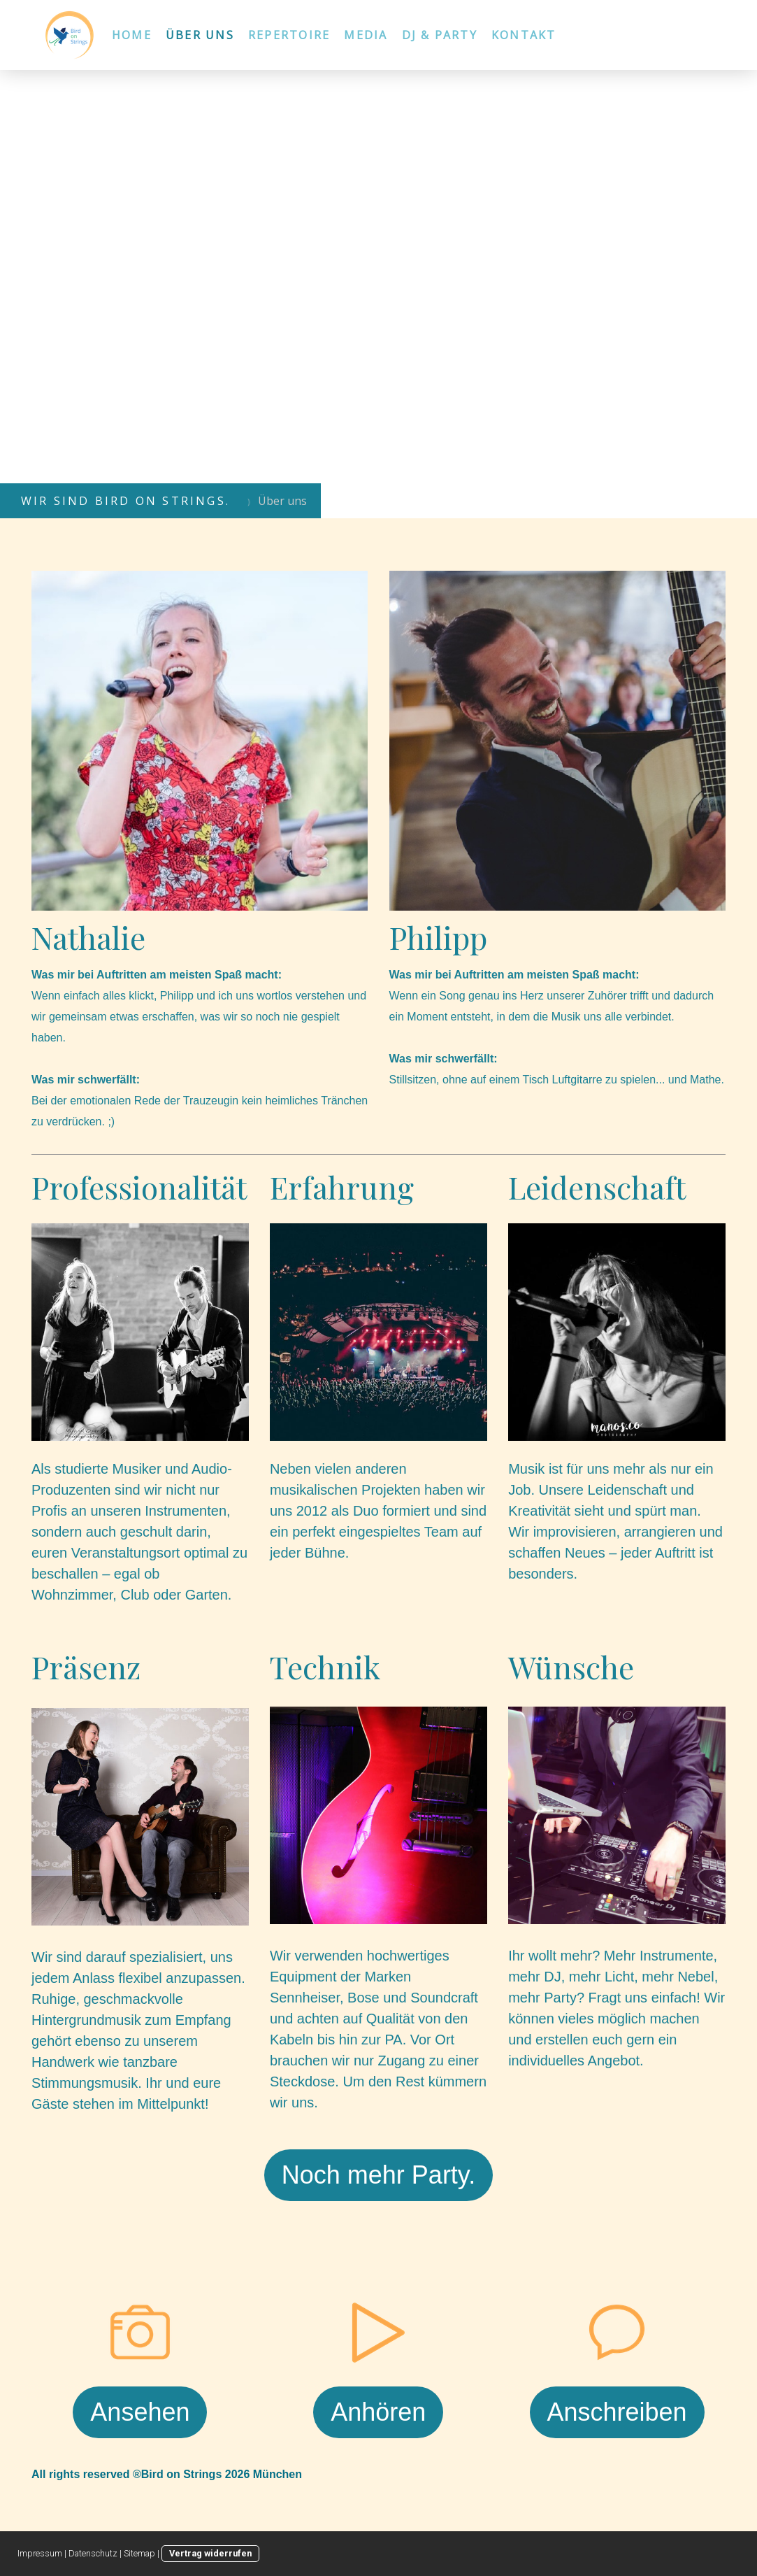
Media (365, 35)
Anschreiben (617, 2412)
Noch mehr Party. (378, 2175)
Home (132, 35)
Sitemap (139, 2553)
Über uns (200, 35)
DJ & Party (439, 35)
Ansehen (139, 2412)
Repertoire (289, 35)
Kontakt (523, 35)
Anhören (378, 2412)
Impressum (39, 2553)
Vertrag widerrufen (210, 2553)
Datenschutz (93, 2553)
